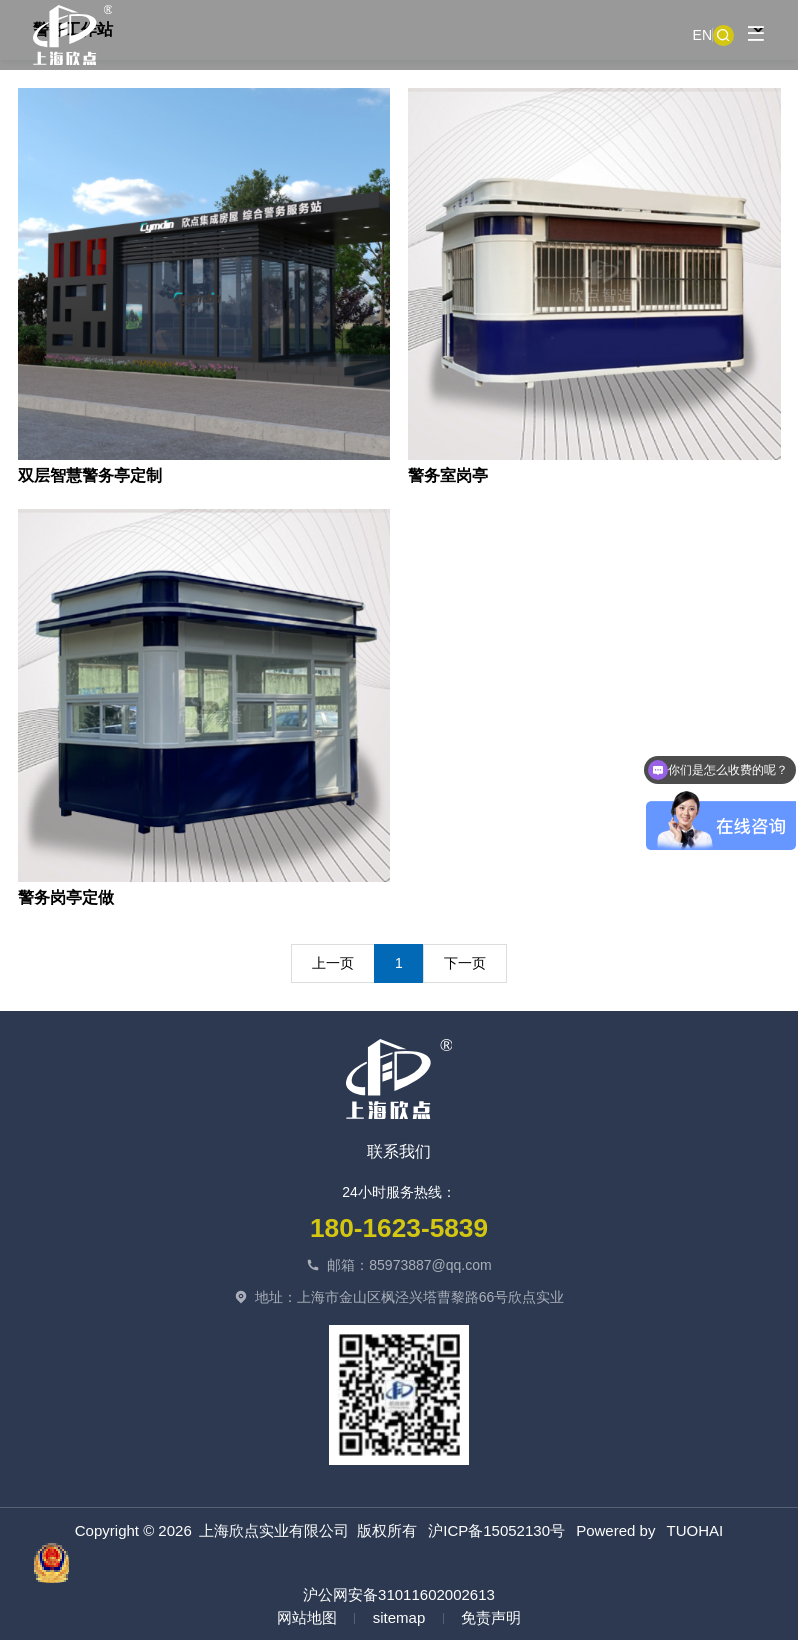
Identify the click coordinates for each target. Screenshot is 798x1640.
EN (702, 35)
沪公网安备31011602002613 (264, 1573)
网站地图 (307, 1617)
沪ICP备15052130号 (496, 1530)
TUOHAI (695, 1530)
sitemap (399, 1617)
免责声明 (491, 1617)
